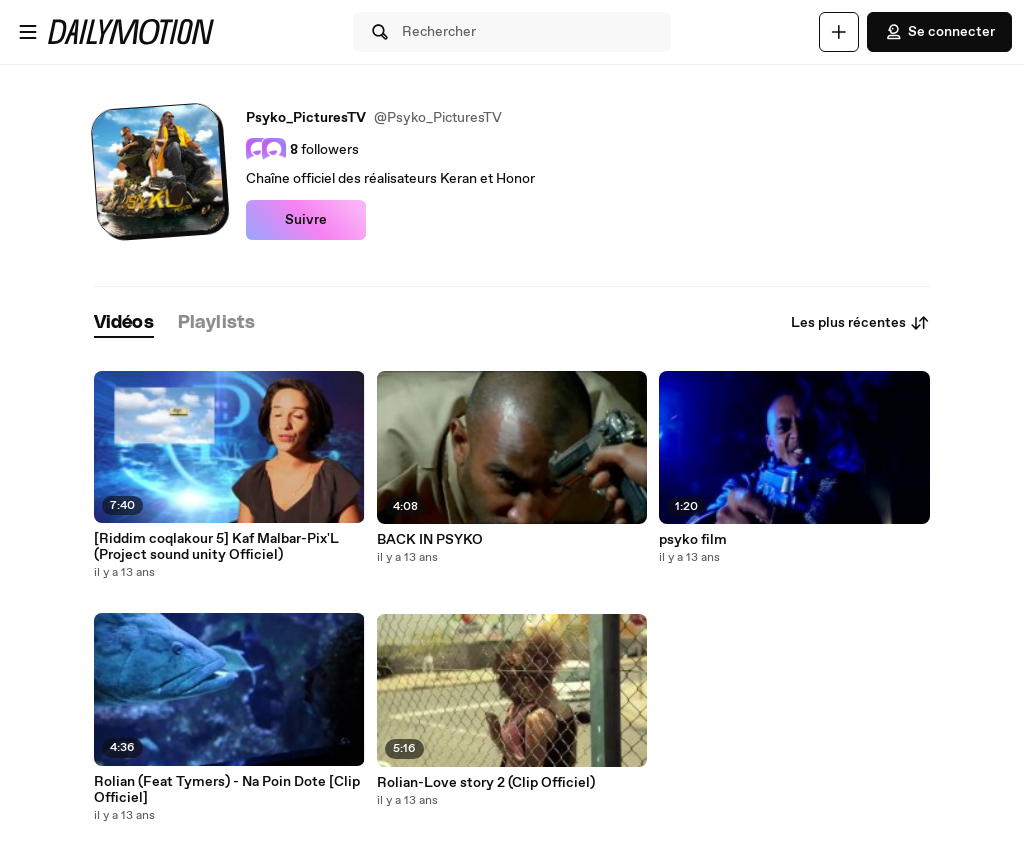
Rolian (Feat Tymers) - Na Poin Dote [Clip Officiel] (227, 790)
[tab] (124, 323)
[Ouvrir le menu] (28, 32)
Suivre (306, 220)
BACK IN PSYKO (430, 540)
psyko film (693, 540)
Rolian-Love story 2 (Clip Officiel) (486, 783)
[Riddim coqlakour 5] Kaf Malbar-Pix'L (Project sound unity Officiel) (216, 547)
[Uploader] (839, 32)
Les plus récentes (860, 323)
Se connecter (939, 32)
